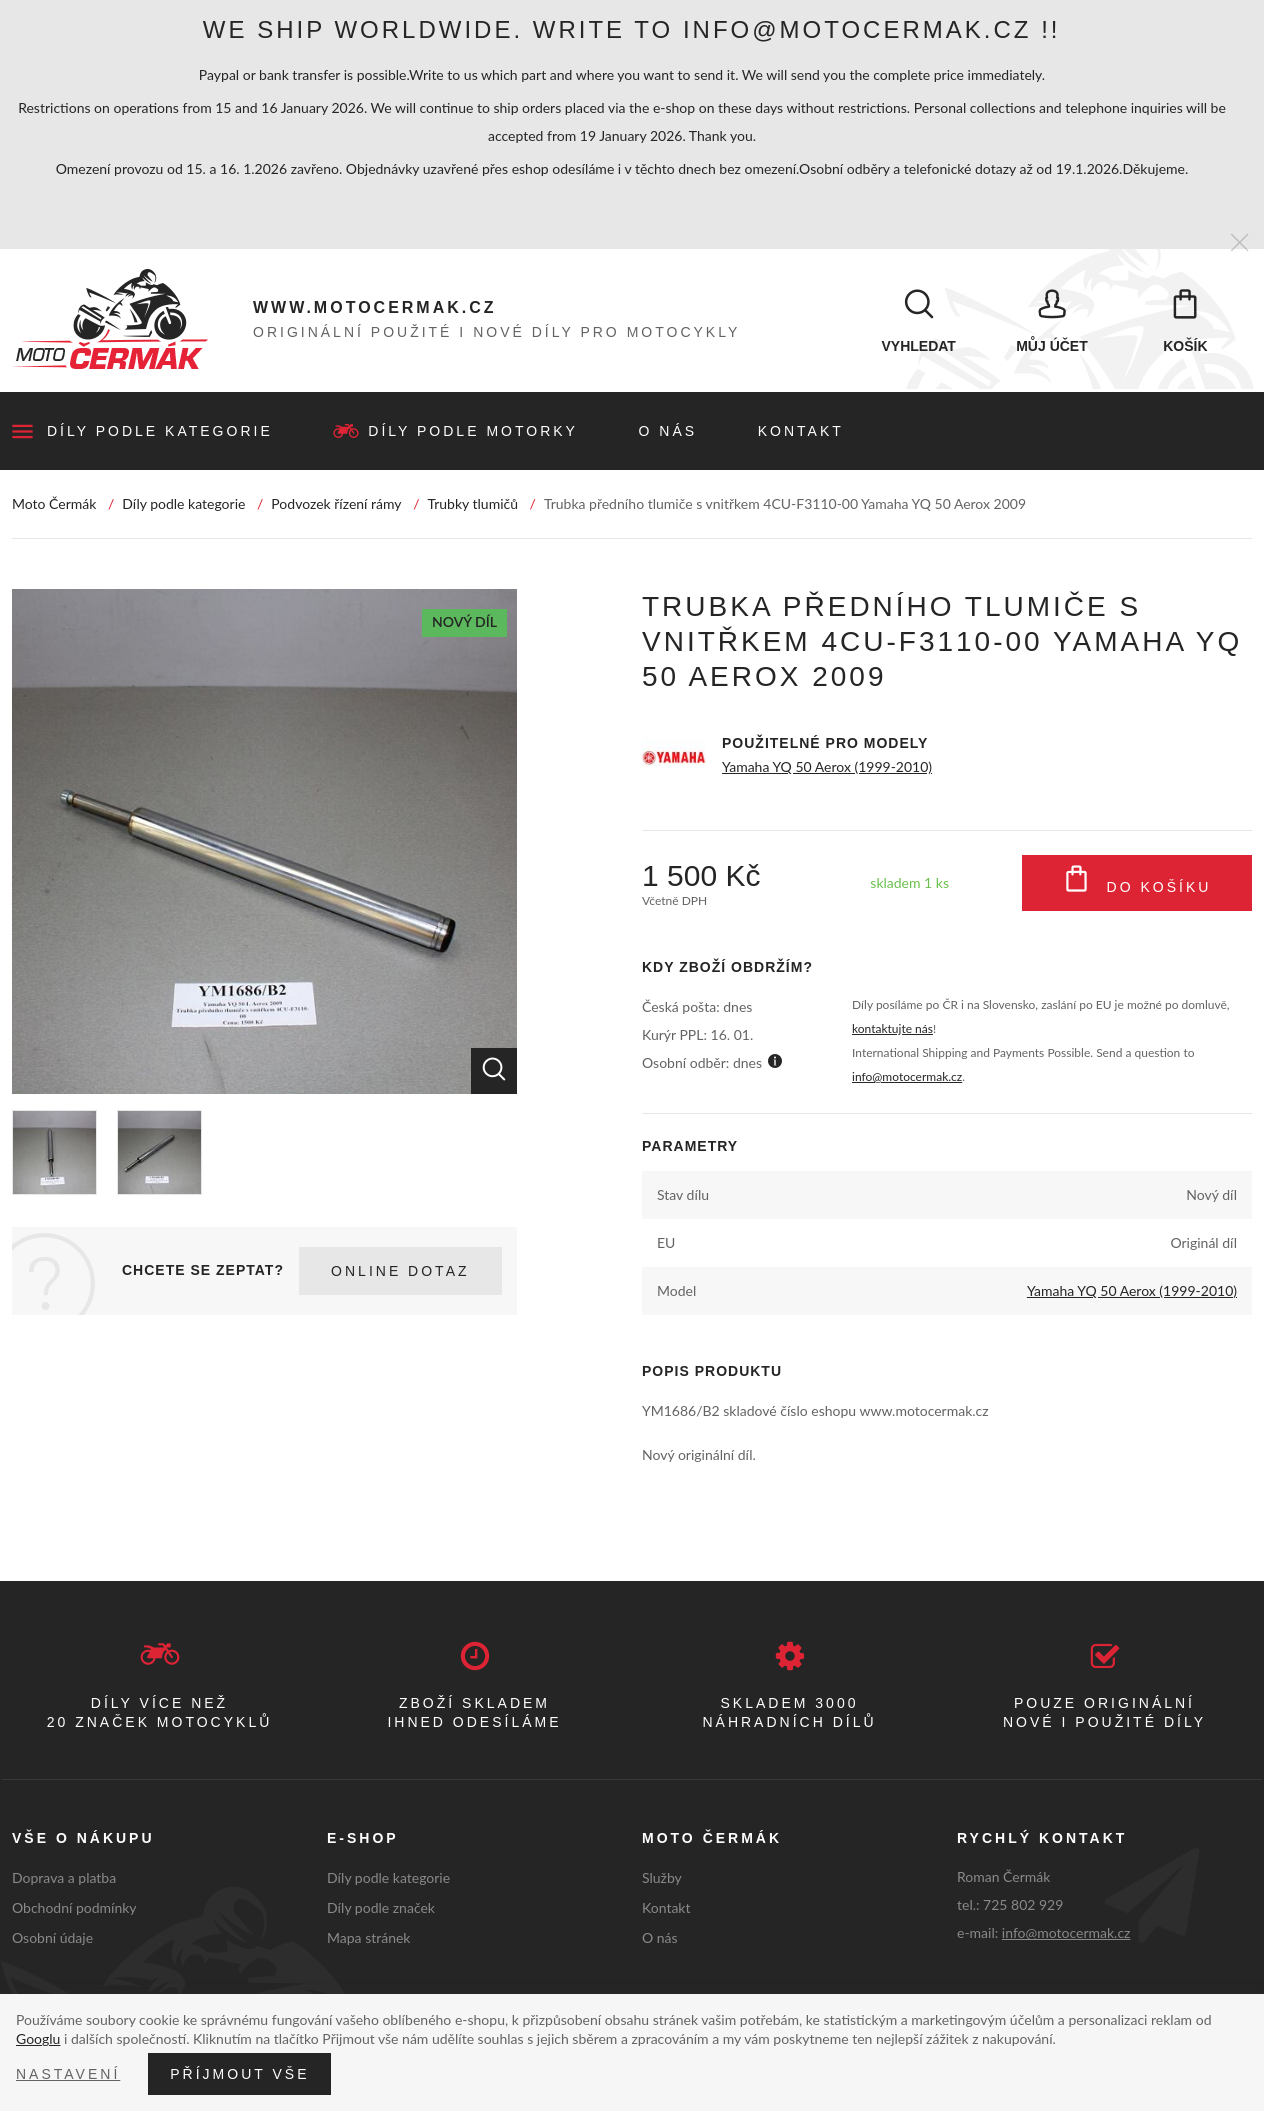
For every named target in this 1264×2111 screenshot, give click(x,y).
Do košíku (1137, 885)
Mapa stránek (368, 1939)
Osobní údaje (52, 1939)
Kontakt (801, 433)
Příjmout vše (239, 2074)
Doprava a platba (64, 1879)
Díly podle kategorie (160, 433)
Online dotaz (400, 1273)
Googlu (38, 2038)
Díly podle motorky (473, 433)
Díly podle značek (381, 1909)
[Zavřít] (1239, 243)
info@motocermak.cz (907, 1078)
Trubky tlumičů (472, 505)
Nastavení (68, 2074)
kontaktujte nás (892, 1030)
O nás (668, 433)
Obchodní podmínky (74, 1909)
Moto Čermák (54, 505)
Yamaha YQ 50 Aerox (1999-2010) (827, 768)
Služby (662, 1879)
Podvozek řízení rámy (336, 505)
